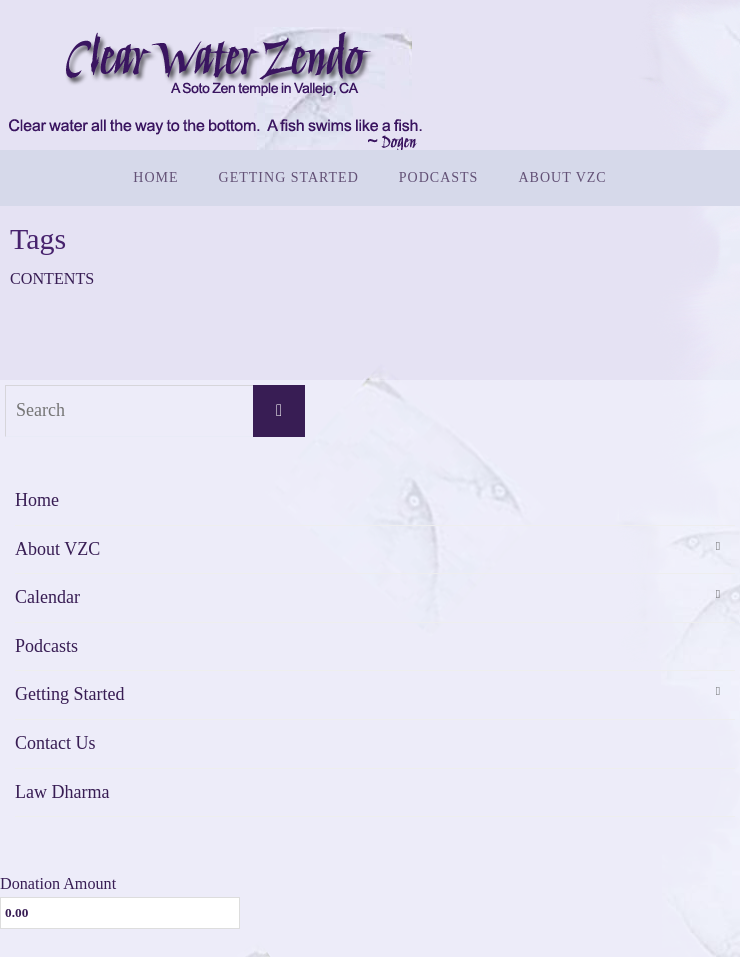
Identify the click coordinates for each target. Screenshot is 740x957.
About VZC (57, 549)
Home (37, 500)
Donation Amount (58, 883)
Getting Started (69, 694)
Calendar (47, 597)
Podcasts (46, 646)
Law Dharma (62, 792)
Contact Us (55, 743)
